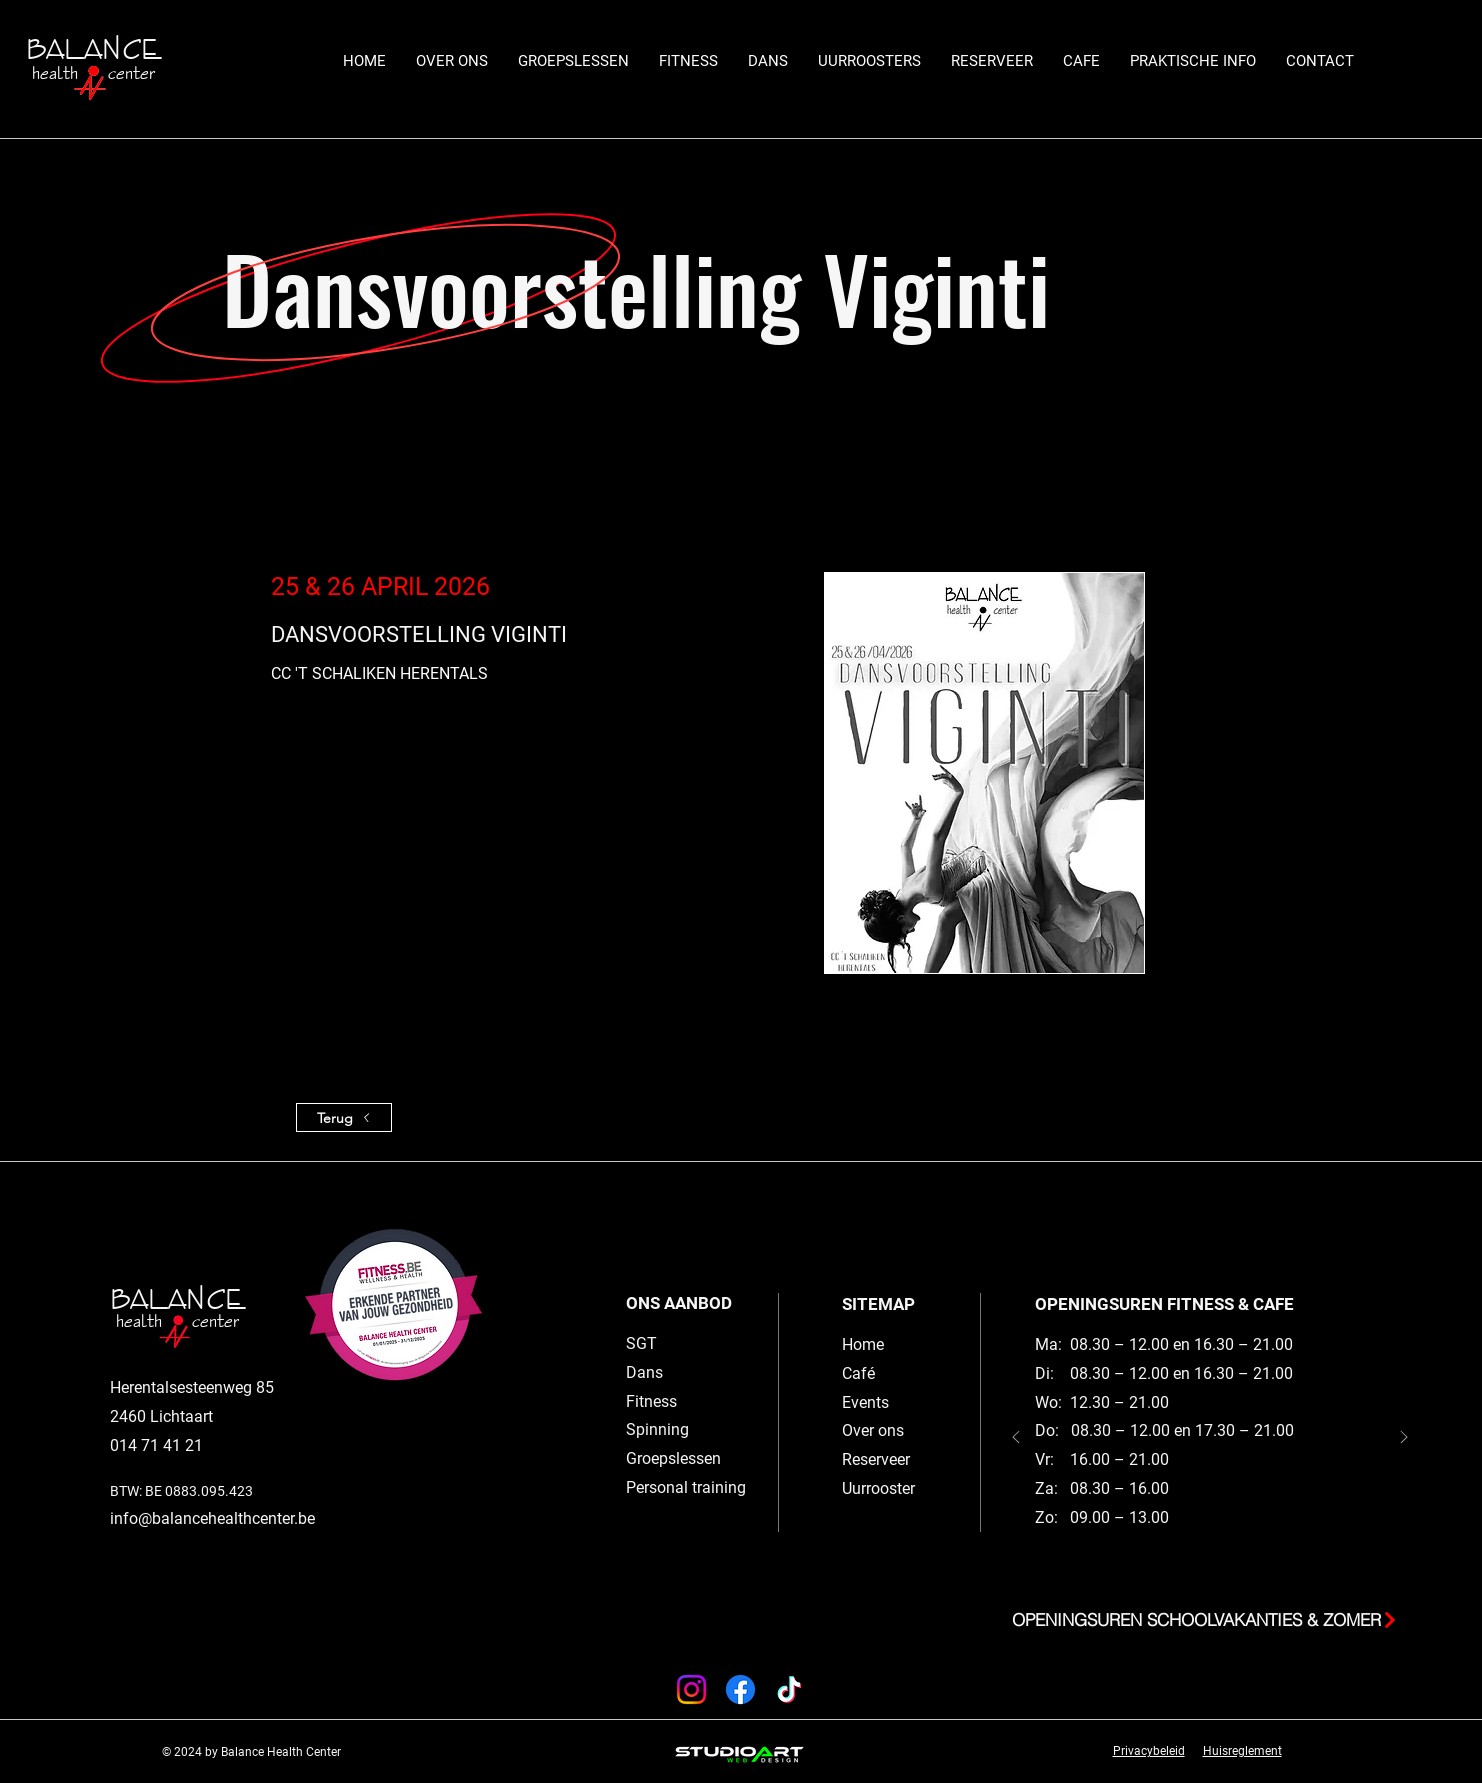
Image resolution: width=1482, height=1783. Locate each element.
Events (865, 1402)
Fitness (651, 1401)
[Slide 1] (1220, 1569)
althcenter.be (270, 1518)
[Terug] (344, 1117)
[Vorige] (1016, 1438)
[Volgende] (1404, 1438)
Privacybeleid (1149, 1751)
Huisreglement (1242, 1751)
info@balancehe (167, 1518)
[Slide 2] (1200, 1569)
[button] (573, 61)
